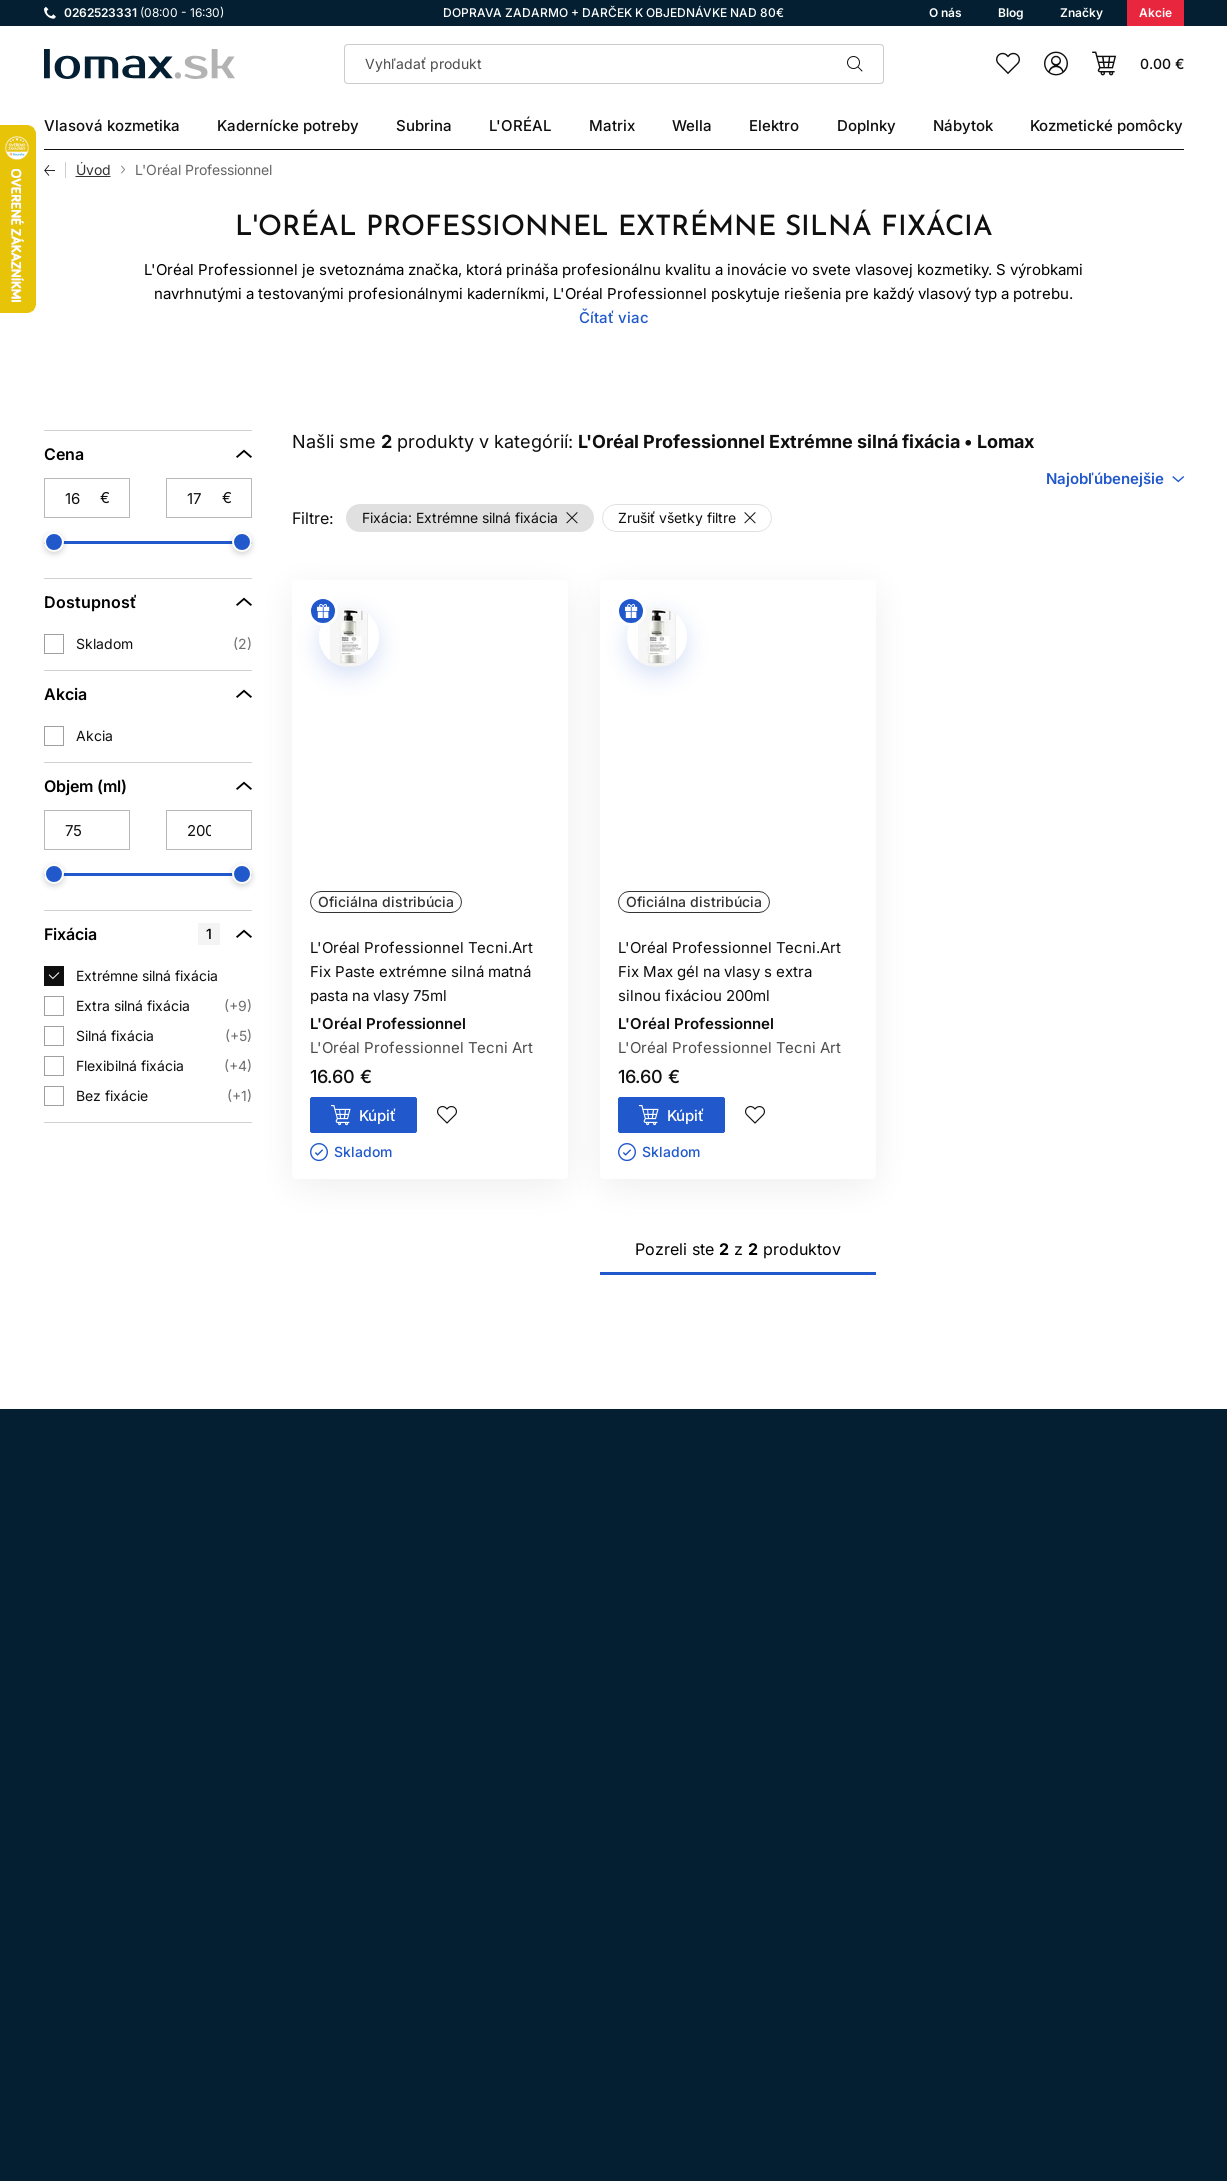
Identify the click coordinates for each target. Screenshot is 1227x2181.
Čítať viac (614, 317)
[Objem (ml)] (148, 786)
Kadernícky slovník (548, 2008)
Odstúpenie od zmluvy (559, 1924)
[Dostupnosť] (148, 602)
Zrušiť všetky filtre (677, 517)
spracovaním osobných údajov (805, 1637)
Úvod (93, 170)
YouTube (230, 1895)
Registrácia (1122, 2058)
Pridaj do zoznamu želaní (447, 1115)
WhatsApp (174, 1895)
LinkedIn (286, 1895)
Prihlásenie (986, 2058)
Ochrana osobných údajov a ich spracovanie (632, 1896)
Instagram (62, 1895)
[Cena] (148, 454)
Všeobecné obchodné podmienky (595, 1868)
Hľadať (856, 64)
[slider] (54, 542)
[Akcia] (148, 694)
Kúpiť (377, 1115)
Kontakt (509, 1980)
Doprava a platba (541, 1952)
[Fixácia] (148, 934)
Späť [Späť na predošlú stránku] (55, 170)
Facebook (118, 1895)
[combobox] (1115, 479)
